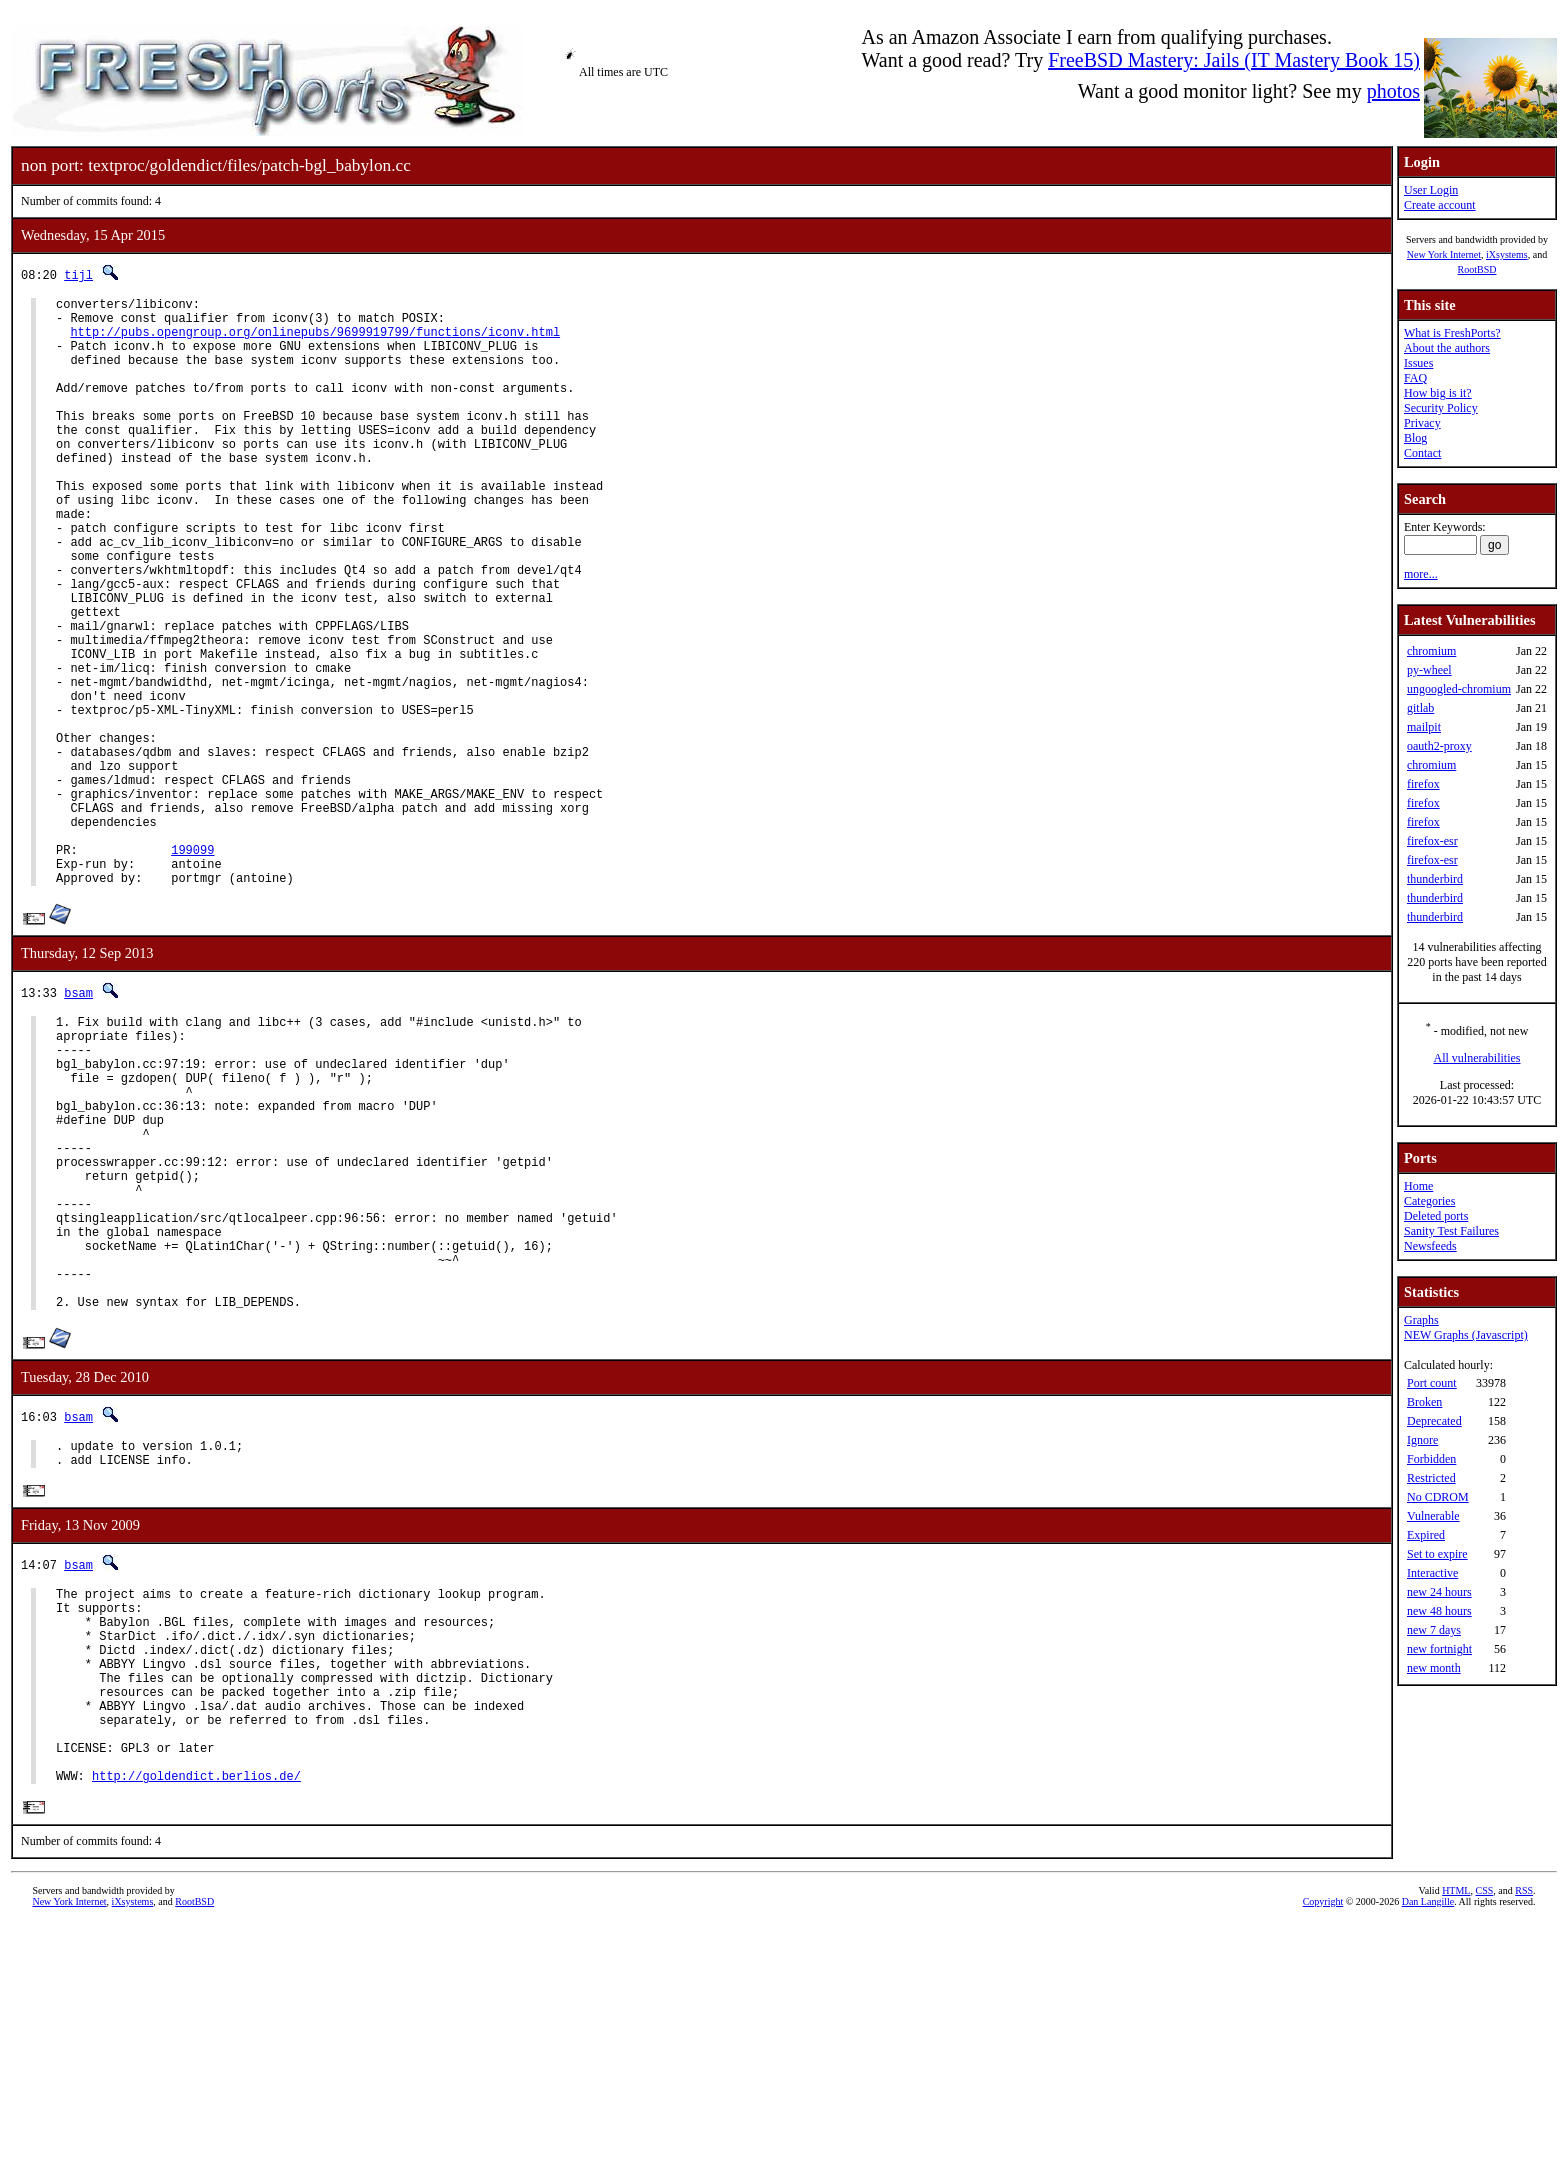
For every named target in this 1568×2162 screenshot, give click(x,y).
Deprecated (1434, 1421)
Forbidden (1431, 1459)
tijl (78, 274)
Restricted (1431, 1478)
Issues (1418, 363)
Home (1418, 1186)
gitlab (1420, 708)
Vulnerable (1433, 1516)
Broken (1424, 1402)
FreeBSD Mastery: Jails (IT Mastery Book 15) (1234, 60)
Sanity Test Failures (1451, 1231)
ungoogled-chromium (1459, 689)
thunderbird (1435, 879)
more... (1421, 574)
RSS (1524, 2128)
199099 (192, 969)
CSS (1484, 2128)
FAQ (1415, 378)
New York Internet (1444, 254)
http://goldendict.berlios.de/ (196, 2013)
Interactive (1432, 1573)
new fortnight (1439, 1649)
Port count (1432, 1383)
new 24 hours (1439, 1592)
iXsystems (1507, 254)
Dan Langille (1428, 2139)
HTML (1456, 2128)
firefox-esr (1432, 841)
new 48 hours (1439, 1611)
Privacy (1422, 423)
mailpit (1424, 727)
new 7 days (1434, 1630)
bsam (78, 1118)
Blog (1415, 438)
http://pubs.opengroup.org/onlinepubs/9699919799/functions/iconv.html (315, 340)
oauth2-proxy (1439, 746)
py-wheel (1429, 670)
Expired (1426, 1535)
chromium (1431, 651)
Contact (1422, 453)
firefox (1423, 784)
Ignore (1422, 1440)
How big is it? (1438, 393)
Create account (1440, 205)
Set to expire (1437, 1554)
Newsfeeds (1430, 1246)
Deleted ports (1436, 1216)
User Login (1431, 190)
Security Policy (1441, 408)
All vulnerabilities (1477, 1058)
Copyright (1323, 2139)
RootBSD (1477, 269)
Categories (1429, 1201)
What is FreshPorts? (1452, 333)
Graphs (1421, 1320)
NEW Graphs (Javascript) (1466, 1335)
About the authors (1447, 348)
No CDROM (1438, 1497)
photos (1393, 91)
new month (1434, 1668)
